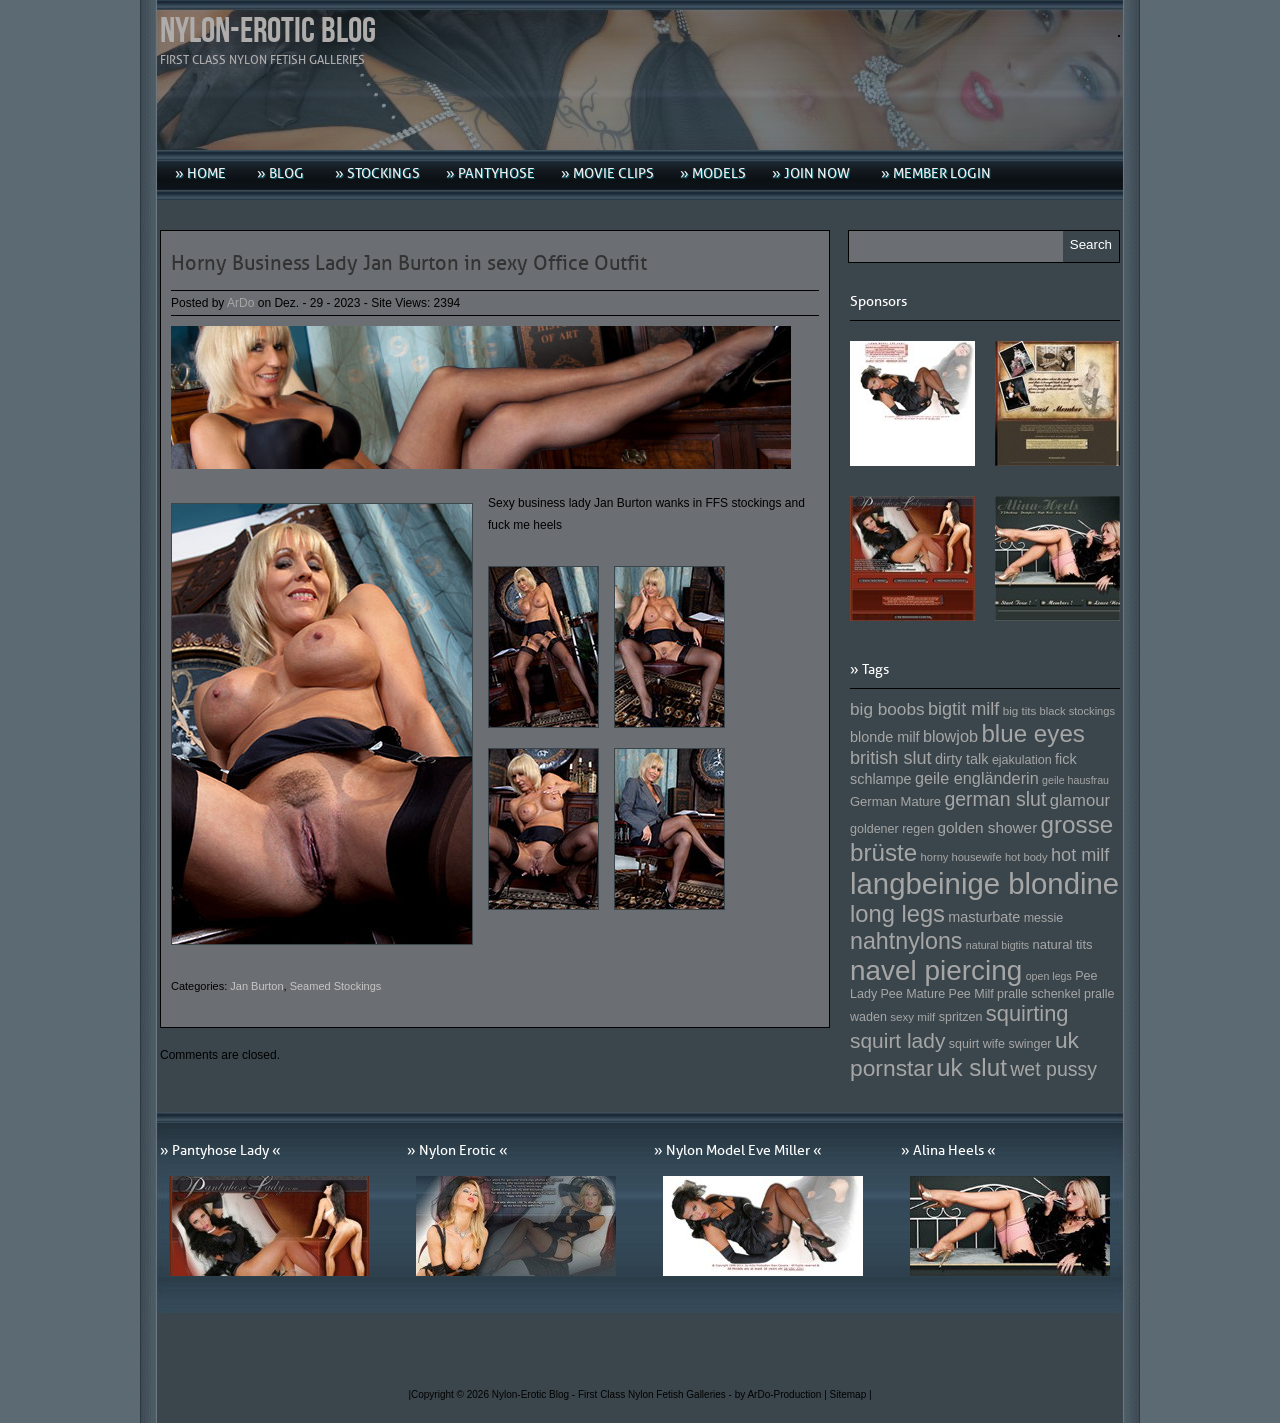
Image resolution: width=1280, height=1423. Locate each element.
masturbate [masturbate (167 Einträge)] (984, 917)
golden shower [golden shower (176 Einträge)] (988, 827)
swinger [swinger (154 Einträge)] (1029, 1044)
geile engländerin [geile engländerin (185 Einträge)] (977, 778)
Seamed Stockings (336, 986)
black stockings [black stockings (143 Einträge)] (1077, 711)
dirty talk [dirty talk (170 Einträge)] (962, 759)
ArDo (240, 303)
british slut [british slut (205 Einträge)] (891, 758)
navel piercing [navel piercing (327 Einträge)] (936, 970)
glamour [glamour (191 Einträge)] (1080, 800)
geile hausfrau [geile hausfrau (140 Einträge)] (1075, 780)
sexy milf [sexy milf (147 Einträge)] (912, 1016)
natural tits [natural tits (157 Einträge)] (1063, 944)
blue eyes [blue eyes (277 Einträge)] (1033, 733)
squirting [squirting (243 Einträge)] (1027, 1013)
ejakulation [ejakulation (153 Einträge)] (1022, 760)
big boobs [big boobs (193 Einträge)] (887, 709)
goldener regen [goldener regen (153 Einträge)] (892, 829)
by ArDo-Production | (782, 1394)
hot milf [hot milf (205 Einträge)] (1080, 855)
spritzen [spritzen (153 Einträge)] (961, 1017)
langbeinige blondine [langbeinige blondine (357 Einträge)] (984, 883)
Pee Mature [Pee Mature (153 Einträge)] (912, 994)
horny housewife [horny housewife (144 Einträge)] (961, 857)
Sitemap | (851, 1394)
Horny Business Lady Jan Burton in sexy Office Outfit (409, 263)
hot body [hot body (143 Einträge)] (1026, 857)
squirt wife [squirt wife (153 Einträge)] (977, 1044)
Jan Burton (256, 986)
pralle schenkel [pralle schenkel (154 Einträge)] (1039, 994)
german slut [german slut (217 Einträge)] (995, 799)
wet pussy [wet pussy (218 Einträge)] (1053, 1069)
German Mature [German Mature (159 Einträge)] (895, 801)
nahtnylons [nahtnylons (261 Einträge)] (906, 941)
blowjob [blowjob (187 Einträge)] (950, 736)
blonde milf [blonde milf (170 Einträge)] (885, 737)
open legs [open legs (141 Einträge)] (1049, 976)
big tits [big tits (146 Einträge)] (1020, 710)
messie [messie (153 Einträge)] (1044, 918)
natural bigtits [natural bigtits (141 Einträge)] (997, 945)
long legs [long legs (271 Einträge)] (897, 914)
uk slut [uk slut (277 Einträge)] (972, 1067)
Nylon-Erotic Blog (268, 31)
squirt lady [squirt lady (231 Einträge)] (897, 1040)
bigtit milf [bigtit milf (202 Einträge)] (964, 709)
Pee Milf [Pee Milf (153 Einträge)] (971, 994)
